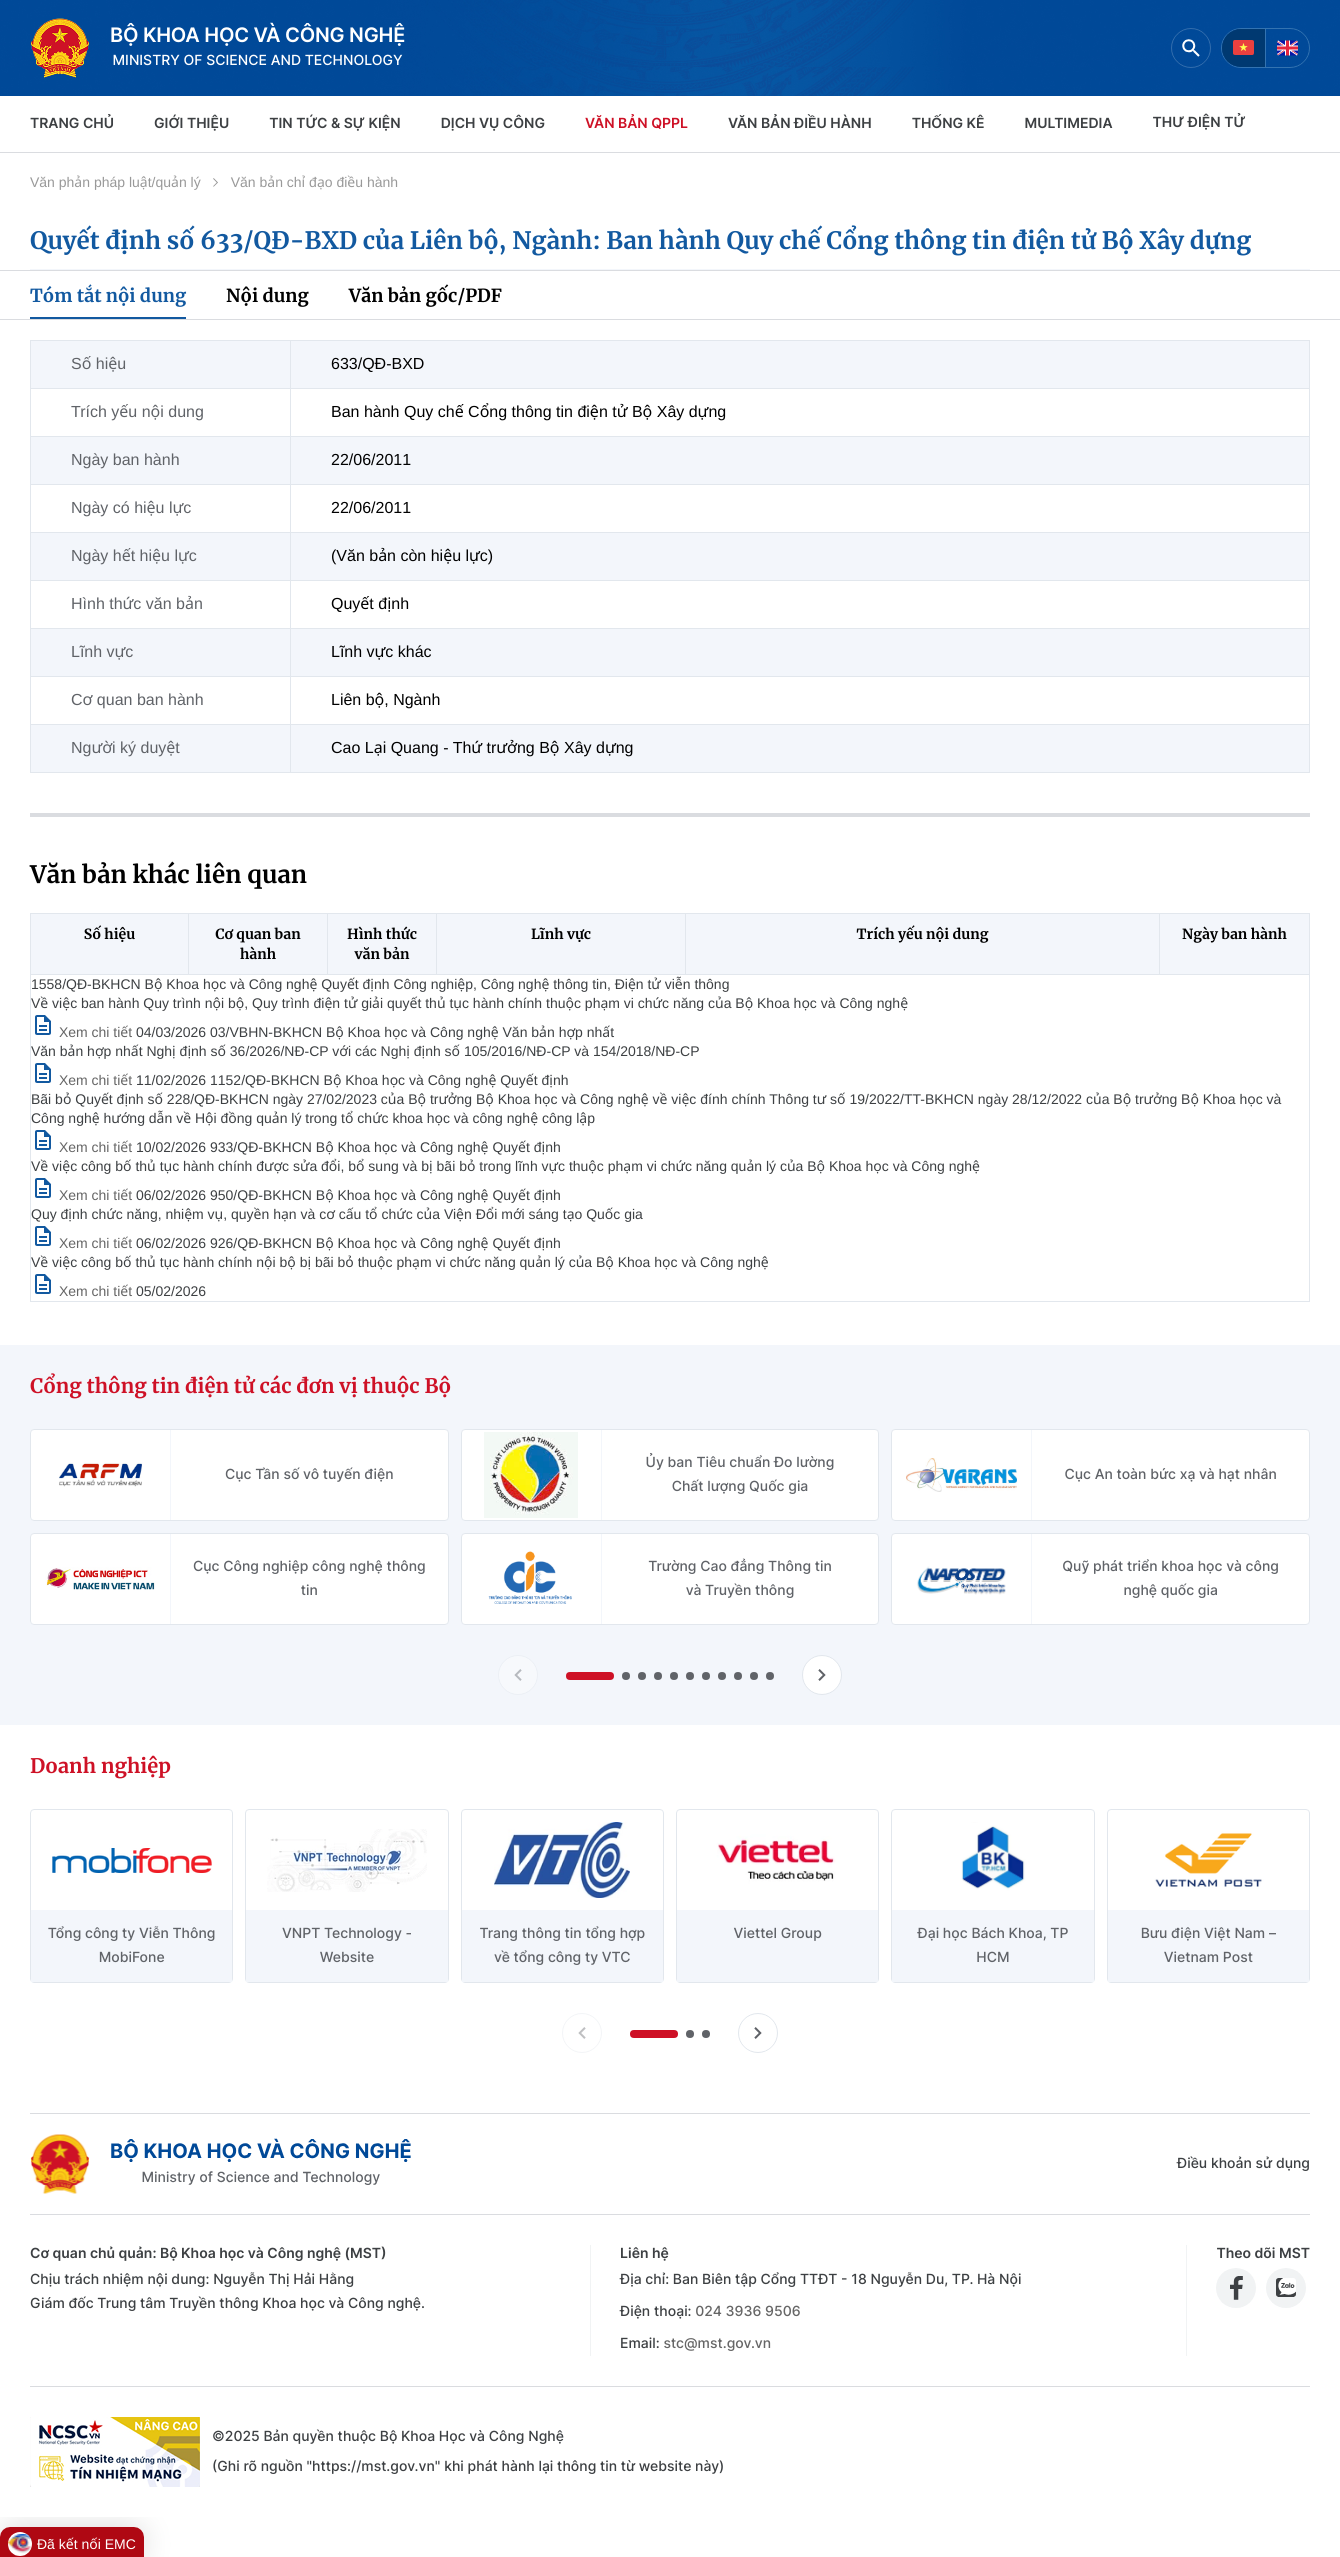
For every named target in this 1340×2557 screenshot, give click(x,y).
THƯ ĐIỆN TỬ (1199, 122)
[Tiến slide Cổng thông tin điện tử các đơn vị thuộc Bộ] (822, 1675)
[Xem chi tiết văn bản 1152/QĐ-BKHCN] (83, 1147)
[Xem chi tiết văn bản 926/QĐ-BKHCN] (83, 1291)
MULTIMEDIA (1069, 123)
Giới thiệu (191, 123)
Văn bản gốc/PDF (425, 295)
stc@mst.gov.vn (717, 2343)
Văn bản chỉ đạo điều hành (314, 182)
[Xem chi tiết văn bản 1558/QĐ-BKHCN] (83, 1032)
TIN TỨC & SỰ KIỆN (334, 123)
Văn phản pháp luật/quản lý (115, 182)
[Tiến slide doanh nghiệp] (758, 2033)
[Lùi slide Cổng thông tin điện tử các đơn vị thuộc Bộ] (518, 1675)
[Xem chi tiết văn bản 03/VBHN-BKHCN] (83, 1080)
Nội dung (267, 295)
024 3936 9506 (747, 2311)
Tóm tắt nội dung (108, 295)
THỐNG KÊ (948, 123)
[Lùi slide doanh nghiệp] (582, 2033)
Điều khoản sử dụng (1243, 2163)
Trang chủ (72, 123)
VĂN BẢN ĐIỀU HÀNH (800, 123)
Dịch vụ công (493, 123)
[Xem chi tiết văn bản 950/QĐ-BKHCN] (83, 1243)
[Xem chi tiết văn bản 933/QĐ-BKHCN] (83, 1195)
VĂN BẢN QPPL (636, 123)
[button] (590, 1676)
